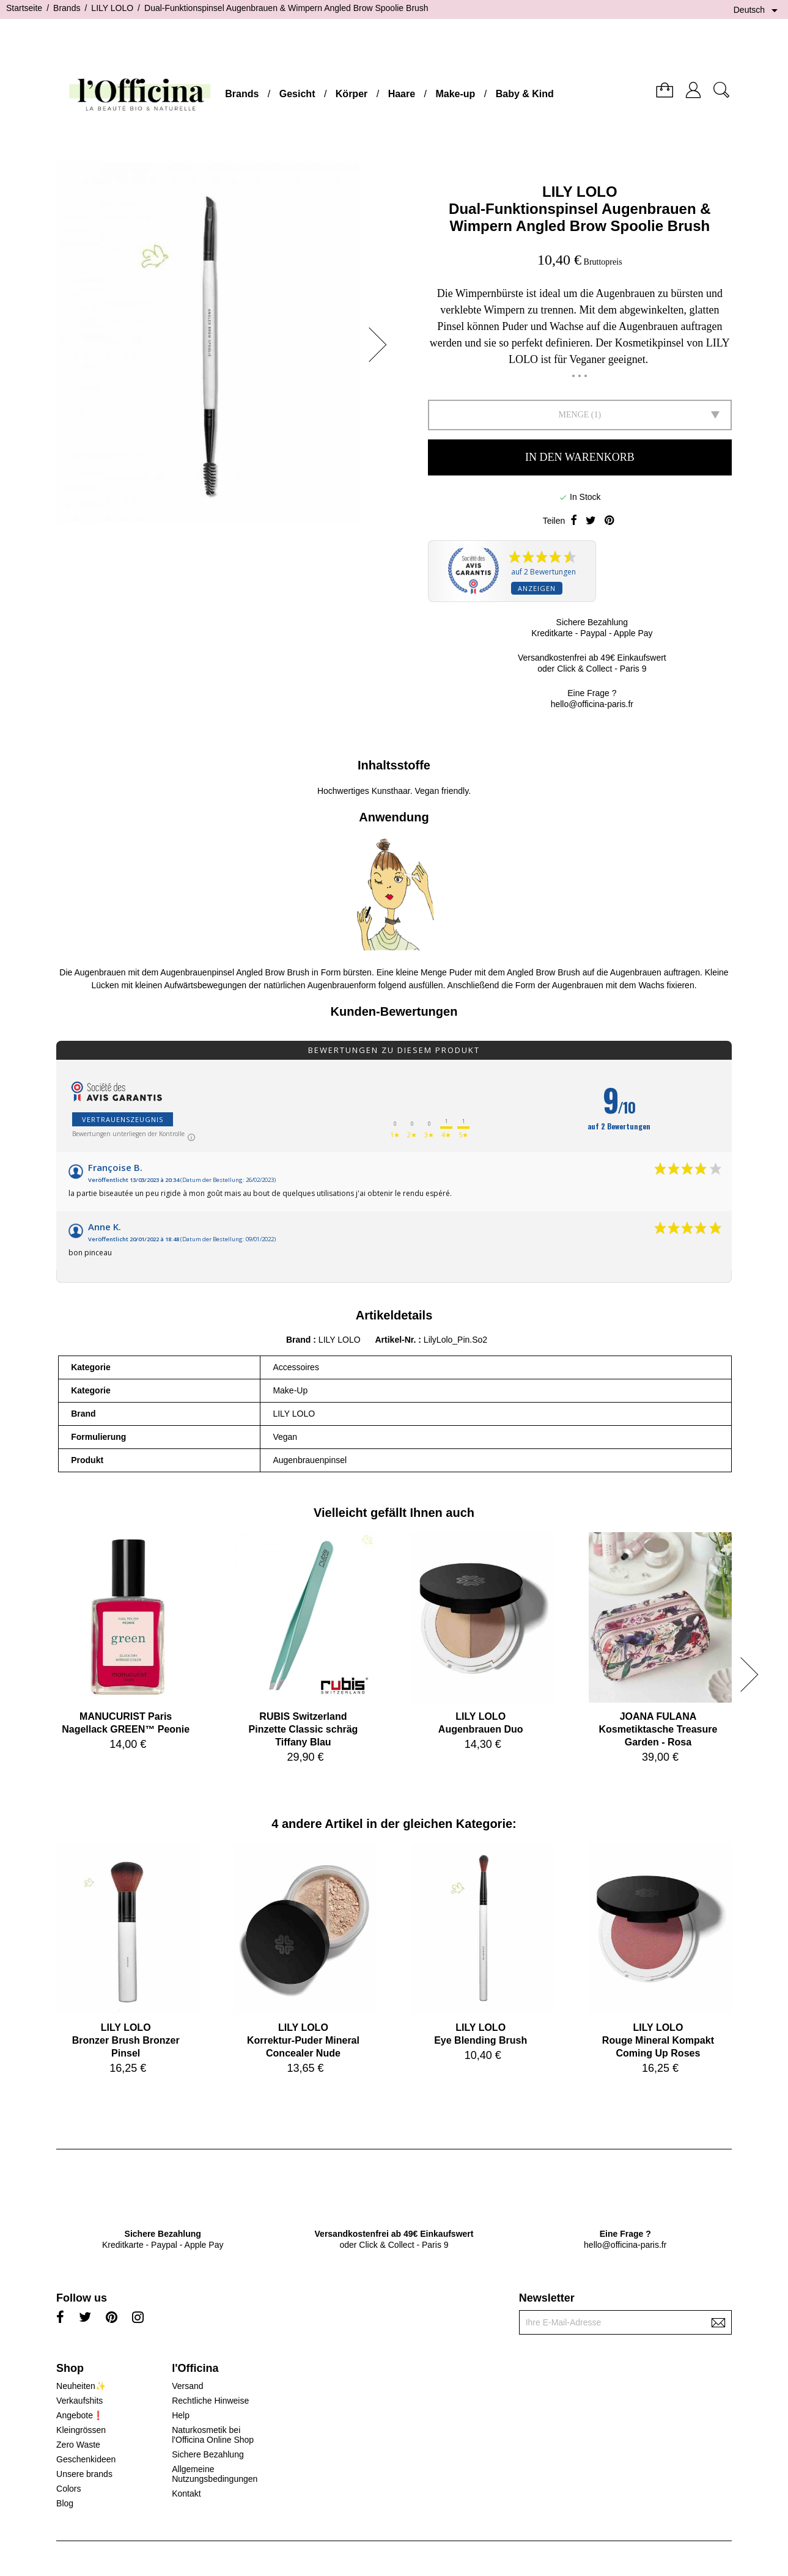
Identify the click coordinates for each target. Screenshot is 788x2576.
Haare (401, 94)
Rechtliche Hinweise (210, 2400)
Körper (351, 94)
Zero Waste (78, 2444)
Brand (298, 1340)
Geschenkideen (86, 2459)
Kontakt (186, 2493)
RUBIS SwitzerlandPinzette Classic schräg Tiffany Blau (303, 1729)
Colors (68, 2488)
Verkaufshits (79, 2400)
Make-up (455, 94)
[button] (381, 344)
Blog (64, 2503)
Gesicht (297, 94)
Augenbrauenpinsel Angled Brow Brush (234, 972)
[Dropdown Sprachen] (758, 10)
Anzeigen (537, 588)
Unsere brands (84, 2474)
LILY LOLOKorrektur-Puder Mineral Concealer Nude (303, 2040)
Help (181, 2415)
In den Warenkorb (580, 457)
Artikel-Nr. (396, 1340)
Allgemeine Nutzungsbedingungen (214, 2474)
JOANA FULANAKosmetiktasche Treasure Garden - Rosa (658, 1729)
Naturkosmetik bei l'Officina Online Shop (213, 2435)
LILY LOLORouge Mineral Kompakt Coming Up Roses (658, 2040)
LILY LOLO (579, 191)
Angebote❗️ (79, 2415)
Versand (187, 2386)
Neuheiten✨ (81, 2386)
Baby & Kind (525, 94)
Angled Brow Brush (543, 972)
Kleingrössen (81, 2430)
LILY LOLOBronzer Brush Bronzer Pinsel (126, 2040)
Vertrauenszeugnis (122, 1119)
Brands (242, 94)
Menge (574, 414)
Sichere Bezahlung (208, 2454)
